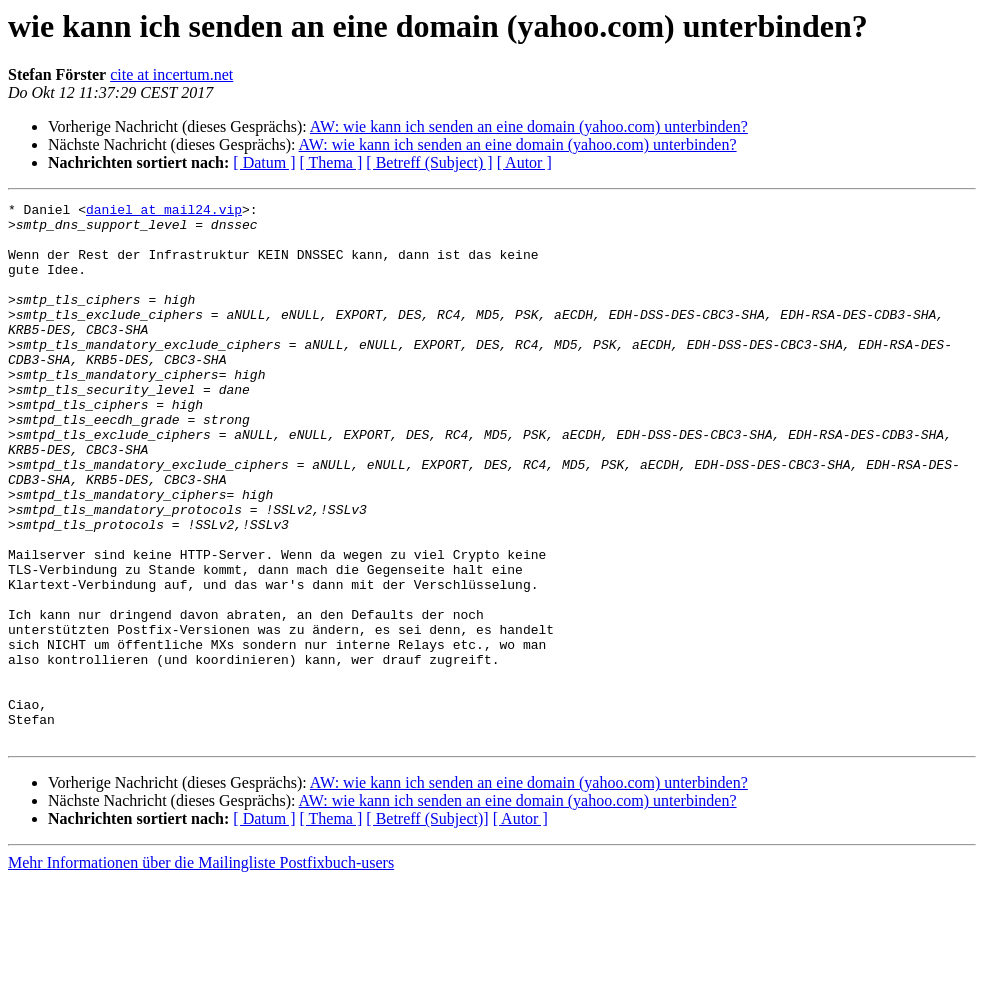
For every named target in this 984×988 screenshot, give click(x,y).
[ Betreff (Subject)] (427, 926)
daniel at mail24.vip (164, 212)
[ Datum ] (264, 162)
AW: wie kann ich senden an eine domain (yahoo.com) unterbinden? (529, 126)
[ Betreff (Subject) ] (429, 162)
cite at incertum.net (171, 74)
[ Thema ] (331, 162)
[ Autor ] (524, 162)
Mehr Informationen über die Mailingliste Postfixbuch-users (201, 970)
